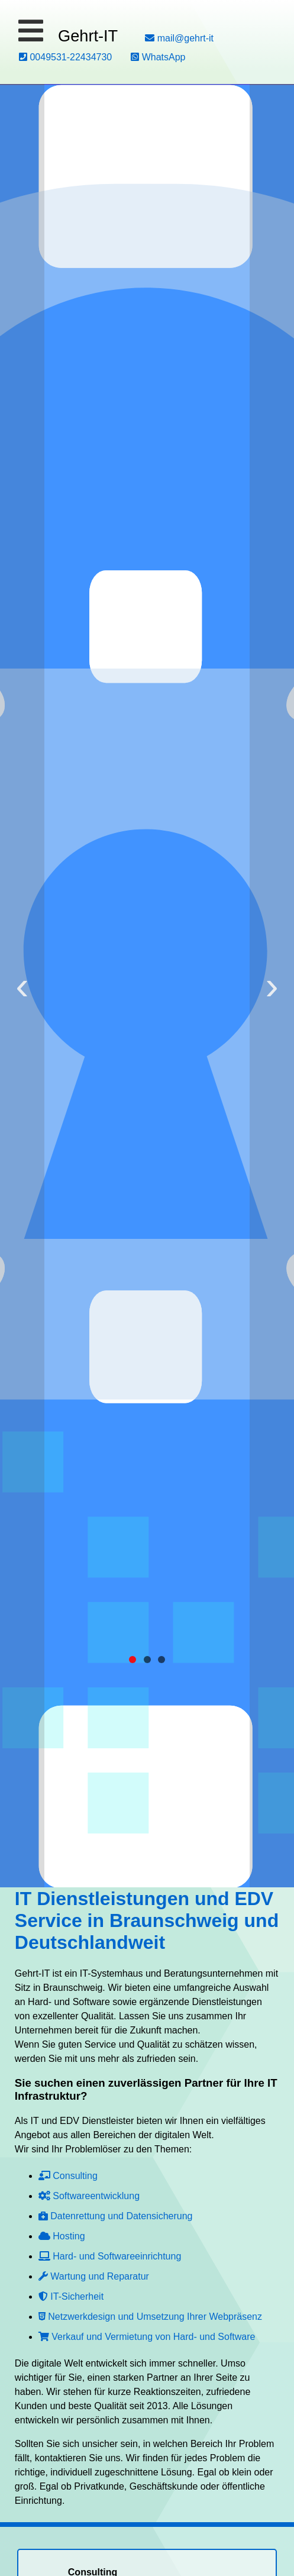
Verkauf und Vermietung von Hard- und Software (147, 2337)
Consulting (68, 2176)
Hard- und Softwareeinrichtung (109, 2256)
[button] (30, 30)
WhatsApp (158, 57)
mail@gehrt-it (179, 38)
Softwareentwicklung (89, 2196)
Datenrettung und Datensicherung (115, 2216)
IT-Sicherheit (71, 2296)
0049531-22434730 (65, 57)
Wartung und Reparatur (93, 2276)
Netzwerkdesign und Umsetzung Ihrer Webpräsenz (150, 2317)
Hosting (61, 2236)
